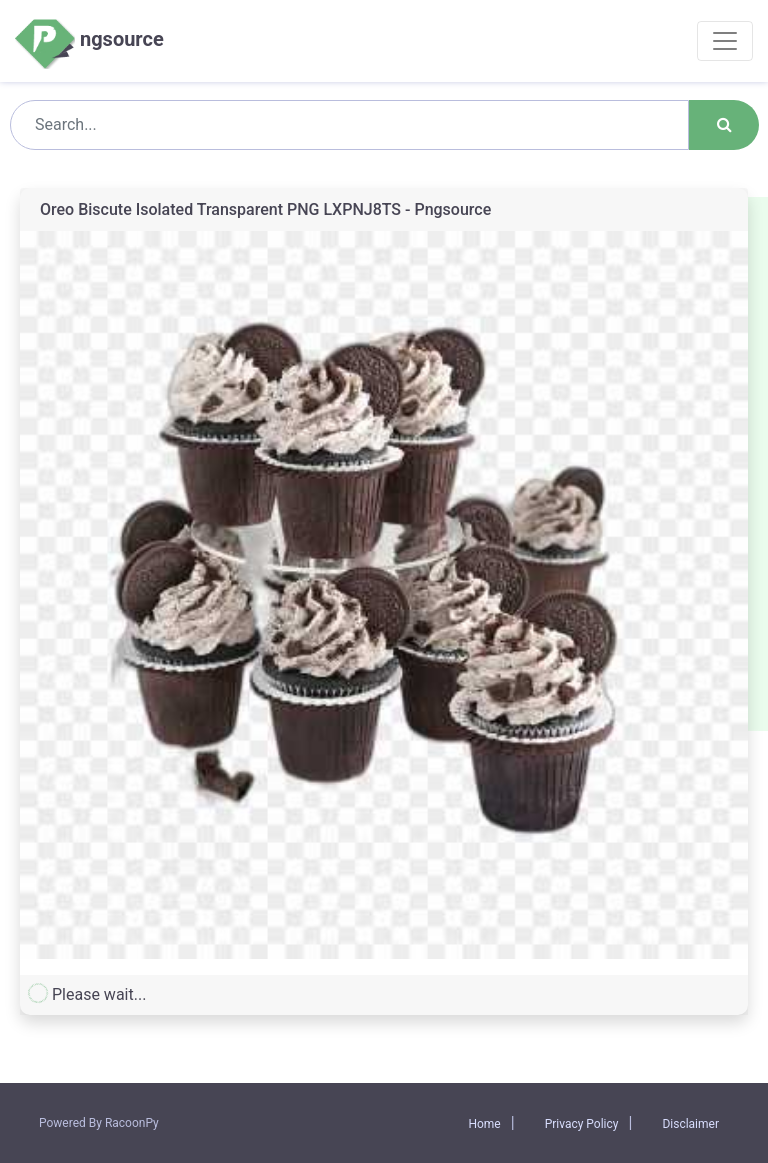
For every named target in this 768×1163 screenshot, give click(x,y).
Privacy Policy (582, 1124)
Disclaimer (690, 1124)
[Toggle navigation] (725, 41)
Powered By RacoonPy (99, 1123)
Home (484, 1124)
